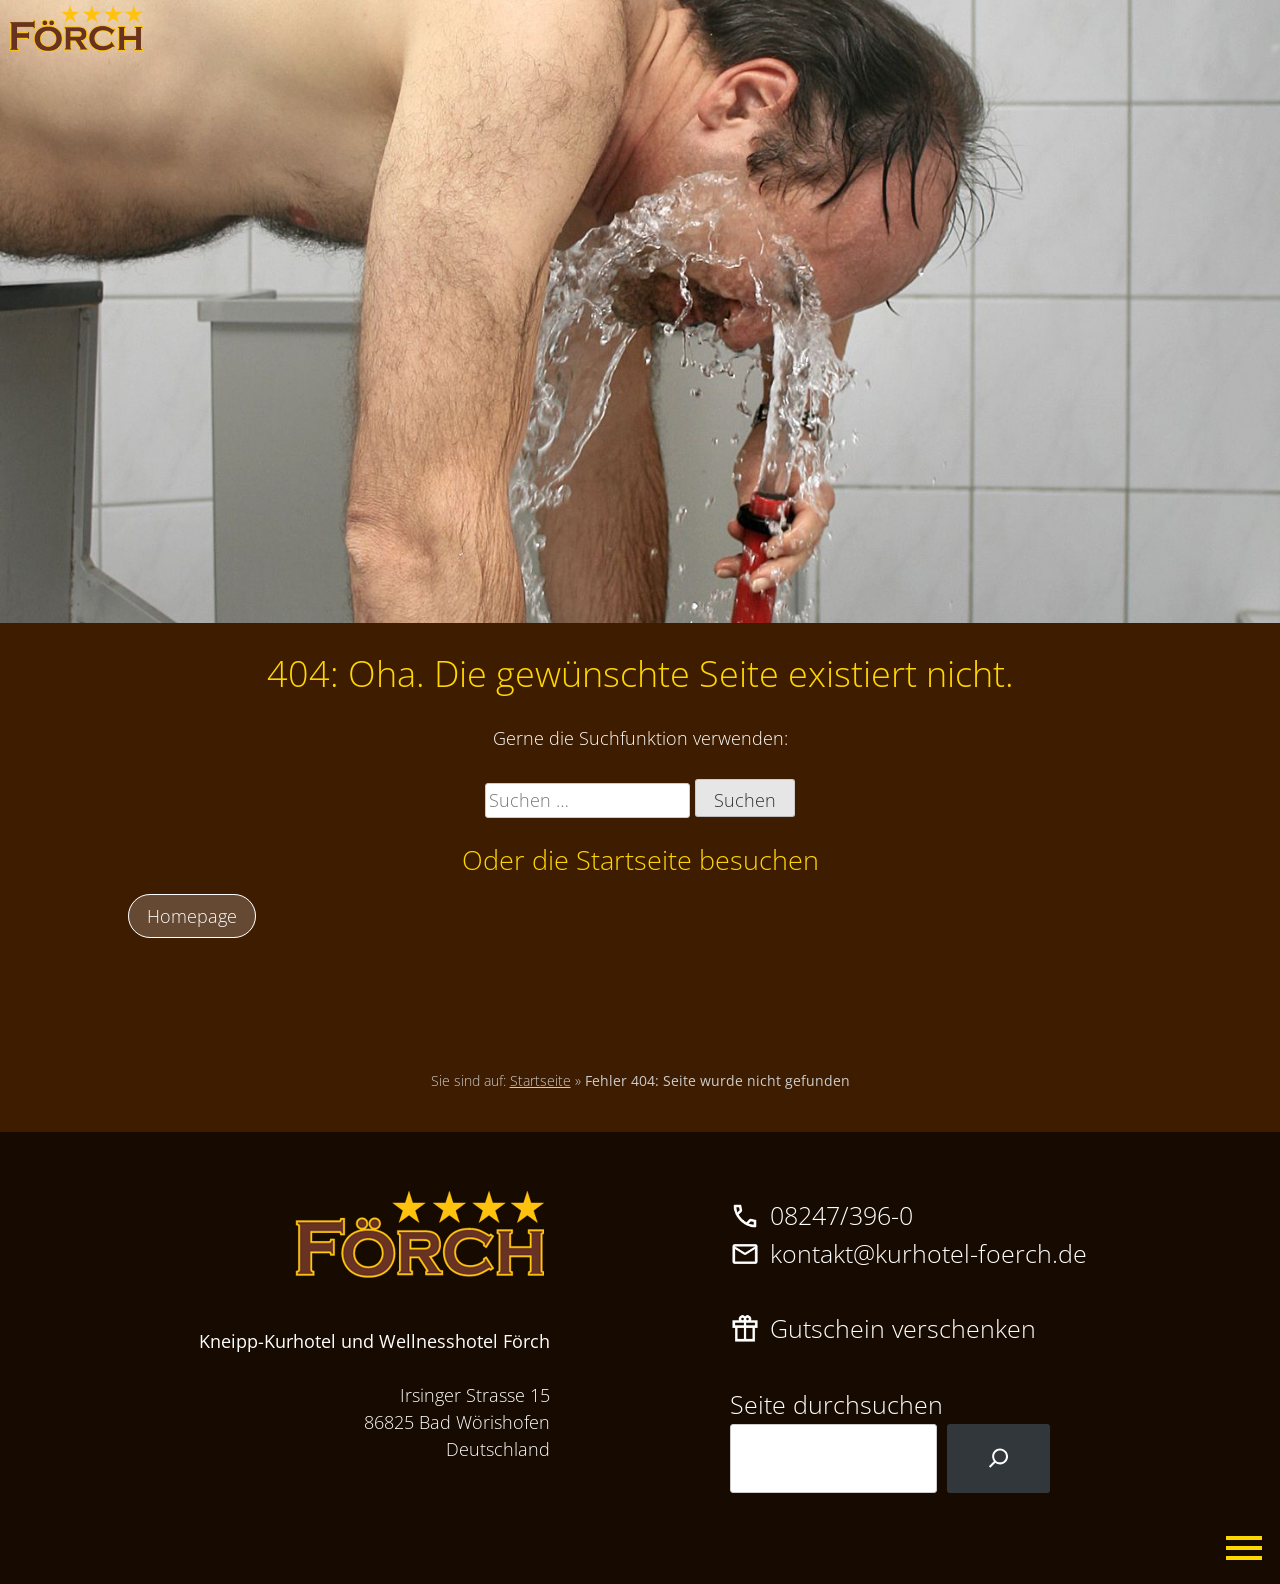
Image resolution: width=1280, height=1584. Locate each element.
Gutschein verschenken (903, 1328)
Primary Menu (1245, 1549)
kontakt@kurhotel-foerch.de (928, 1253)
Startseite (540, 1080)
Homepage (192, 916)
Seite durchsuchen (836, 1404)
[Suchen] (998, 1458)
